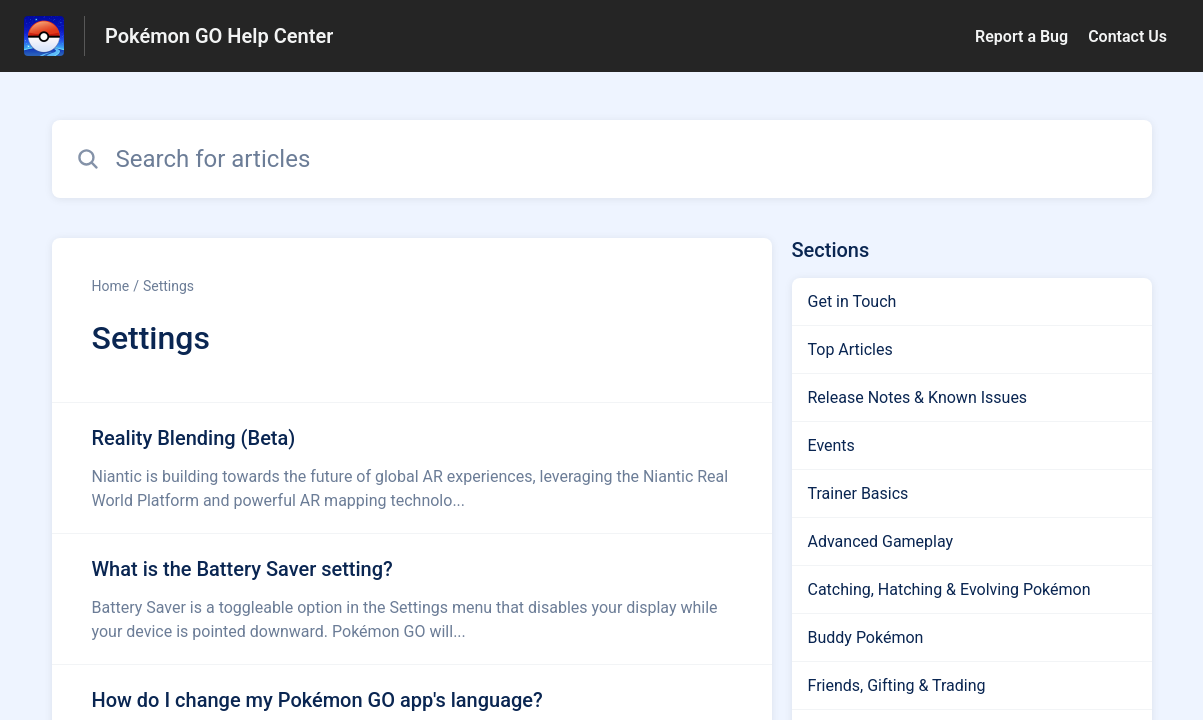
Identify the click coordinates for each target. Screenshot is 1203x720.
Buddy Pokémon (866, 637)
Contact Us (1127, 36)
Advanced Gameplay (881, 541)
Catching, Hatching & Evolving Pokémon (949, 589)
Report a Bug (1021, 36)
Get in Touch (852, 301)
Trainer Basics (858, 493)
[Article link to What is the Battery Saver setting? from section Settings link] (412, 599)
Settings (168, 286)
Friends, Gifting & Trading (897, 685)
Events (831, 445)
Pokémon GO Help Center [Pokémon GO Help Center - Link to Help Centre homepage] (219, 36)
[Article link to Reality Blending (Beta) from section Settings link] (412, 468)
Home (111, 286)
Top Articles (850, 349)
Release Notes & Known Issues (918, 397)
